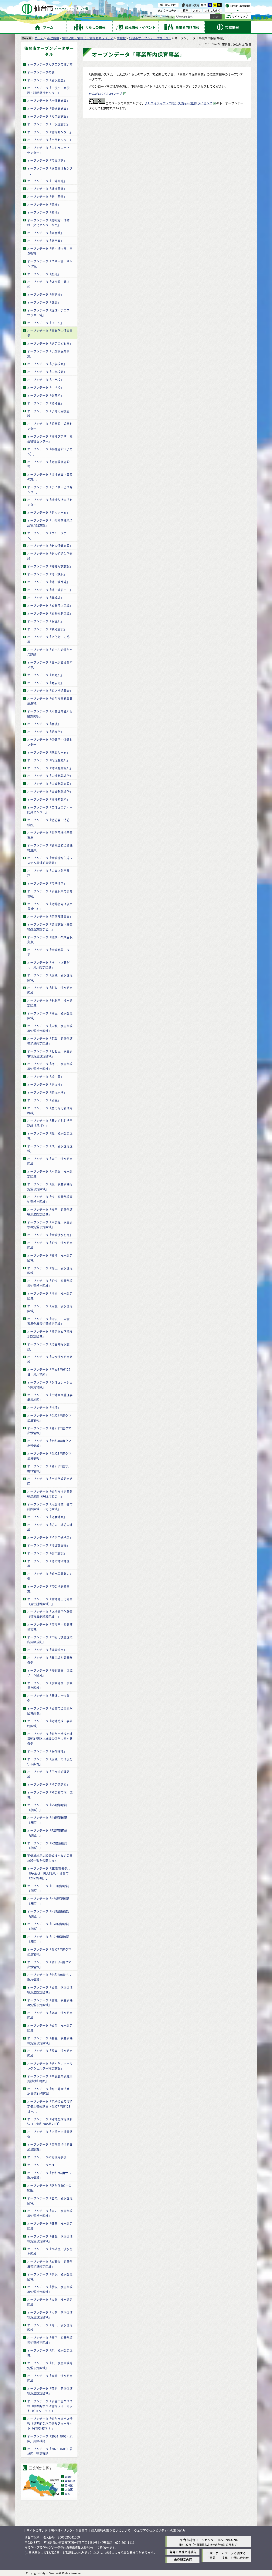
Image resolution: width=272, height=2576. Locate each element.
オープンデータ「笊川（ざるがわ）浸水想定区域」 (48, 965)
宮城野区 (70, 2481)
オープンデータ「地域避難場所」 (50, 768)
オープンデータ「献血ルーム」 (48, 752)
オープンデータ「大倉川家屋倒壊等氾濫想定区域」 (50, 2314)
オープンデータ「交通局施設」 (48, 108)
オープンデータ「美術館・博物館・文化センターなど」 (48, 222)
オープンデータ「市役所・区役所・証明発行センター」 (48, 90)
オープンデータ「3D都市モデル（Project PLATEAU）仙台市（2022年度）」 (48, 1873)
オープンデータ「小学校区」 (46, 364)
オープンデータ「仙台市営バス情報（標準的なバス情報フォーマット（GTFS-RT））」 (50, 2423)
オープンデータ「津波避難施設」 (50, 783)
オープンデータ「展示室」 (45, 240)
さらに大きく (212, 10)
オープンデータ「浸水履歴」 (46, 80)
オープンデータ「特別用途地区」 (50, 1537)
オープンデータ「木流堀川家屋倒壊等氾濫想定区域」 (50, 1224)
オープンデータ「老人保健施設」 (50, 545)
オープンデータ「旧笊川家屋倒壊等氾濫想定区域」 (50, 1283)
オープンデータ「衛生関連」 (46, 196)
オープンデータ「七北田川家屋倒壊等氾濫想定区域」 (50, 1053)
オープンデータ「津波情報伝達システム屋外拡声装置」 (50, 860)
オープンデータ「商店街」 (45, 683)
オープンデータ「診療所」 (45, 731)
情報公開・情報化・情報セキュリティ (88, 38)
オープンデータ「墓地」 (43, 212)
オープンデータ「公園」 (43, 1100)
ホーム (39, 38)
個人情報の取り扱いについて (110, 2530)
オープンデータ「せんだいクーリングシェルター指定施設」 (50, 2066)
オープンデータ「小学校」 (45, 379)
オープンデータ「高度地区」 (46, 1517)
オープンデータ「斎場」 (43, 204)
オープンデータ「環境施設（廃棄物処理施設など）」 (50, 926)
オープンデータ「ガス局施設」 (48, 116)
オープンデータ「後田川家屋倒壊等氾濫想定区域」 (50, 1212)
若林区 (69, 2485)
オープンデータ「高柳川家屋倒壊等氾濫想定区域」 (50, 2002)
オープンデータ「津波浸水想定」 (50, 1235)
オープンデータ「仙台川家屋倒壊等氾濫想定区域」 (50, 1989)
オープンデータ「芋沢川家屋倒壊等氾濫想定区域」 (50, 2289)
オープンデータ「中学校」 (45, 387)
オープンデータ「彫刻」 (43, 274)
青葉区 (69, 2477)
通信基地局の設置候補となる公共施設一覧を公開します (50, 1858)
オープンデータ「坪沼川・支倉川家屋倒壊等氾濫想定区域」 (50, 1321)
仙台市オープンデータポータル (150, 38)
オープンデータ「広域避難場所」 (50, 775)
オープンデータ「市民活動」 (46, 160)
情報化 (121, 38)
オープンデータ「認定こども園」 (50, 343)
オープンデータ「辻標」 (43, 1407)
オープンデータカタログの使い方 (50, 64)
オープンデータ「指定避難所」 (48, 760)
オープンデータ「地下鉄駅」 (46, 574)
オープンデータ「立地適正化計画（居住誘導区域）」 (50, 1601)
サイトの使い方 (37, 2530)
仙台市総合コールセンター (198, 2539)
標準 (204, 5)
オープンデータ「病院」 (43, 723)
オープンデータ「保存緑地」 (46, 1751)
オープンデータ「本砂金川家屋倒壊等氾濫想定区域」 (50, 2264)
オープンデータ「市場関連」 (46, 181)
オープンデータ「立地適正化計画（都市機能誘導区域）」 (50, 1614)
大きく (197, 10)
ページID (166, 16)
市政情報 (53, 38)
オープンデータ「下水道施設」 (48, 124)
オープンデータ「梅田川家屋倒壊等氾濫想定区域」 (50, 1066)
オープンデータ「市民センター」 (50, 139)
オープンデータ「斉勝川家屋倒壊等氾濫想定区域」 (50, 2391)
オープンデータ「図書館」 (45, 232)
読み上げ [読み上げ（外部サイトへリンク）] (170, 5)
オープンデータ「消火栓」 (45, 1084)
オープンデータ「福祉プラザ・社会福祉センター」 (50, 438)
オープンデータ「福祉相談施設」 (50, 566)
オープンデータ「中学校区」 (46, 371)
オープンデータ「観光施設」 (46, 629)
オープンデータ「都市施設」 (46, 1553)
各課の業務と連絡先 (183, 2552)
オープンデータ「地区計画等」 (48, 1545)
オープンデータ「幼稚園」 (45, 403)
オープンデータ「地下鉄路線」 (48, 582)
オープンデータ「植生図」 (45, 1076)
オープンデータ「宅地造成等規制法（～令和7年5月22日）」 (50, 2121)
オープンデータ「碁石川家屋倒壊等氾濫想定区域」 (50, 2238)
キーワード (149, 16)
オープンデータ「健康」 (43, 302)
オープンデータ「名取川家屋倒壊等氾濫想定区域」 (50, 1041)
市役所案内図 (183, 2559)
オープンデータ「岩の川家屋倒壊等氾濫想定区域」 (50, 2213)
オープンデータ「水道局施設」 (48, 100)
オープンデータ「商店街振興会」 (50, 690)
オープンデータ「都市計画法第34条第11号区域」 (48, 2091)
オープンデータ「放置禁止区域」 (50, 605)
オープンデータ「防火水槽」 (46, 1092)
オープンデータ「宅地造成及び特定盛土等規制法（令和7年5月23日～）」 (50, 2106)
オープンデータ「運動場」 (45, 294)
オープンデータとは (40, 2165)
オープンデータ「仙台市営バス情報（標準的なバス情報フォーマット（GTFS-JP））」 (50, 2406)
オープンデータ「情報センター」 (50, 132)
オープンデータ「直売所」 (45, 675)
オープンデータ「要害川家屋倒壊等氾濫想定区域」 (50, 2040)
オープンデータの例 (40, 72)
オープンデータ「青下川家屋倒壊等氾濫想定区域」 (50, 2340)
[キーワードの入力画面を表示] (142, 16)
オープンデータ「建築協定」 (46, 1649)
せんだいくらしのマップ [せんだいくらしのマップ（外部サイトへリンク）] (105, 93)
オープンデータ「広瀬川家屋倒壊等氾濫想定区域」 (50, 1028)
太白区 (69, 2489)
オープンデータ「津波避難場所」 (50, 791)
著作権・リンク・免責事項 (69, 2530)
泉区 (67, 2494)
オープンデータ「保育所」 (45, 395)
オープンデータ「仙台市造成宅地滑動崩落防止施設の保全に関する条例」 (50, 1738)
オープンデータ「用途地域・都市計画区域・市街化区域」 (50, 1506)
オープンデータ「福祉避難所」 (48, 799)
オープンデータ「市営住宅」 (46, 883)
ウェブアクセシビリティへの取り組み (159, 2530)
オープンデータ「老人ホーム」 (48, 512)
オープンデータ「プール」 (45, 323)
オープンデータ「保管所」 (45, 621)
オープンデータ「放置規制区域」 (50, 613)
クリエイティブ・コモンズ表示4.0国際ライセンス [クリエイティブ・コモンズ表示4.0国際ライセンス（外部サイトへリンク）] (178, 103)
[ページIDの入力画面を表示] (161, 16)
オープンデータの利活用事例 (46, 2157)
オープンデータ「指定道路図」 (48, 1784)
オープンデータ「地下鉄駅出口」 (50, 589)
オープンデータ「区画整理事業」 (50, 916)
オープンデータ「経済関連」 (46, 188)
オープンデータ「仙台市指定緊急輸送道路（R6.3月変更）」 (50, 1494)
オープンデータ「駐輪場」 (45, 597)
